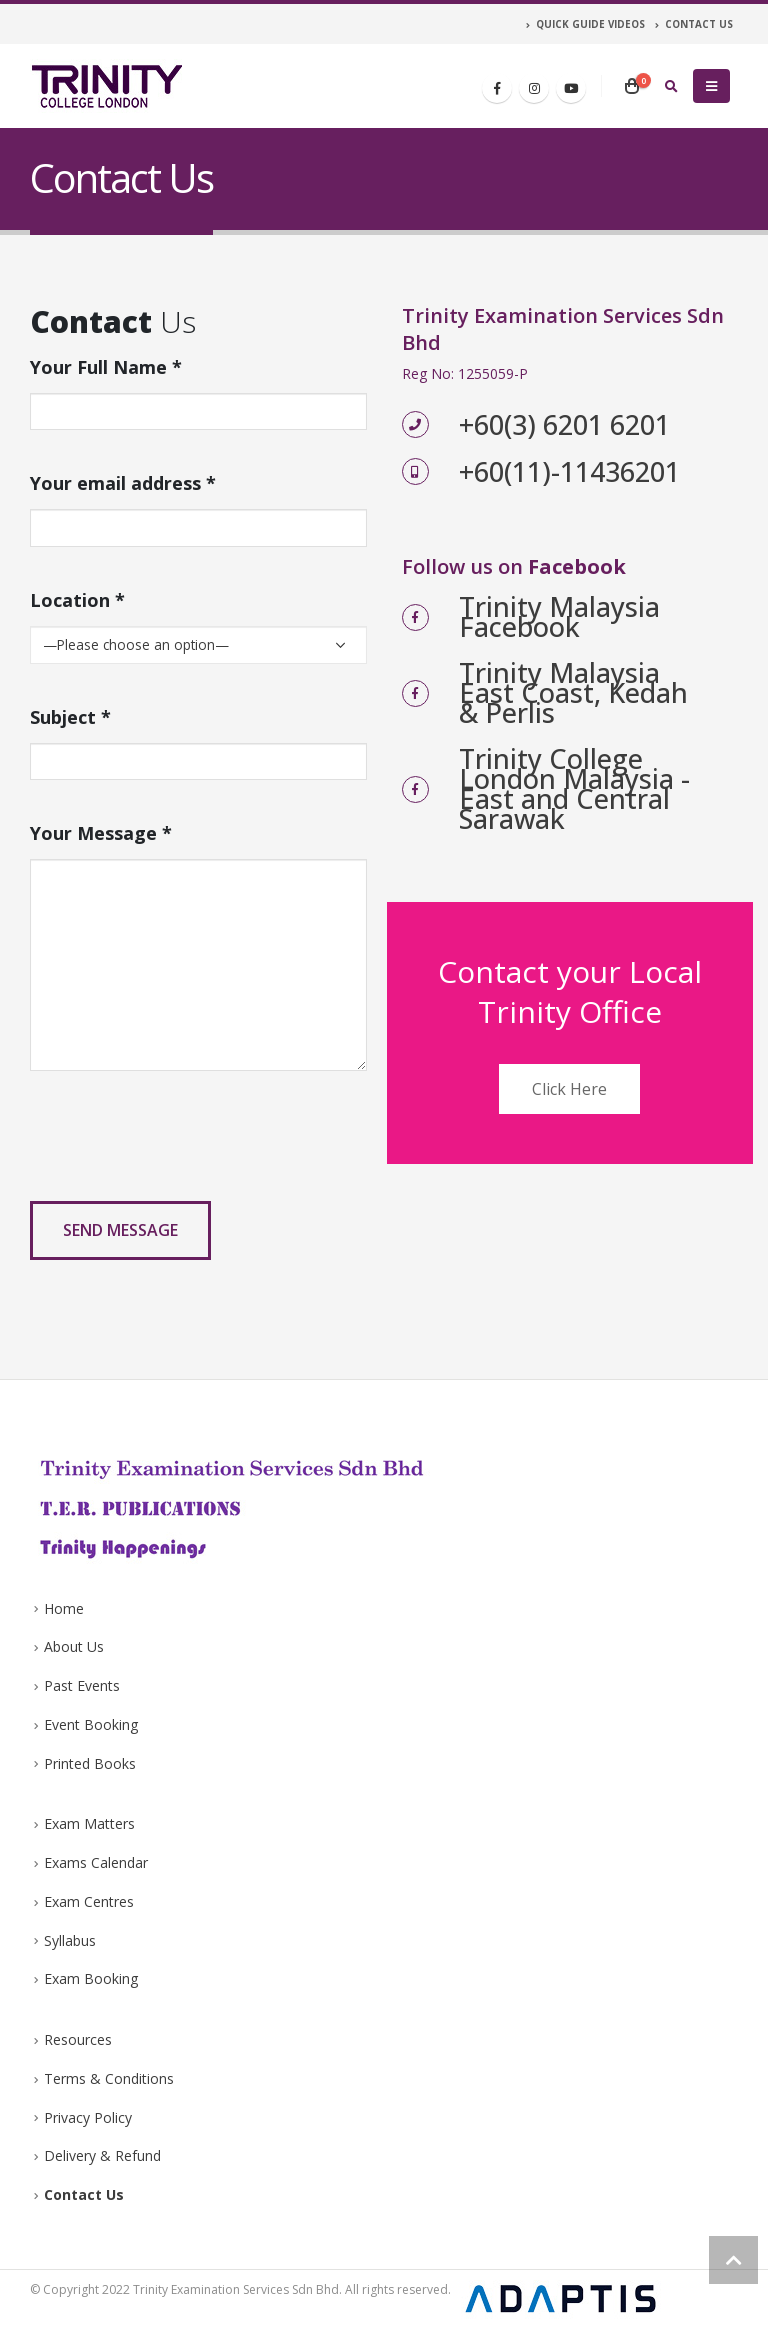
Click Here (569, 1089)
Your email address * (123, 483)
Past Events (82, 1685)
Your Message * (101, 833)
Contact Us (84, 2194)
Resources (78, 2039)
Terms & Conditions (109, 2078)
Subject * (70, 717)
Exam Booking (91, 1978)
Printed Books (90, 1763)
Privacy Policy (88, 2117)
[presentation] (182, 1146)
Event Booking (91, 1724)
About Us (74, 1646)
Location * (77, 600)
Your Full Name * (106, 367)
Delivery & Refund (102, 2155)
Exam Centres (89, 1901)
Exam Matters (89, 1823)
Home (64, 1608)
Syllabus (70, 1940)
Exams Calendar (96, 1862)
